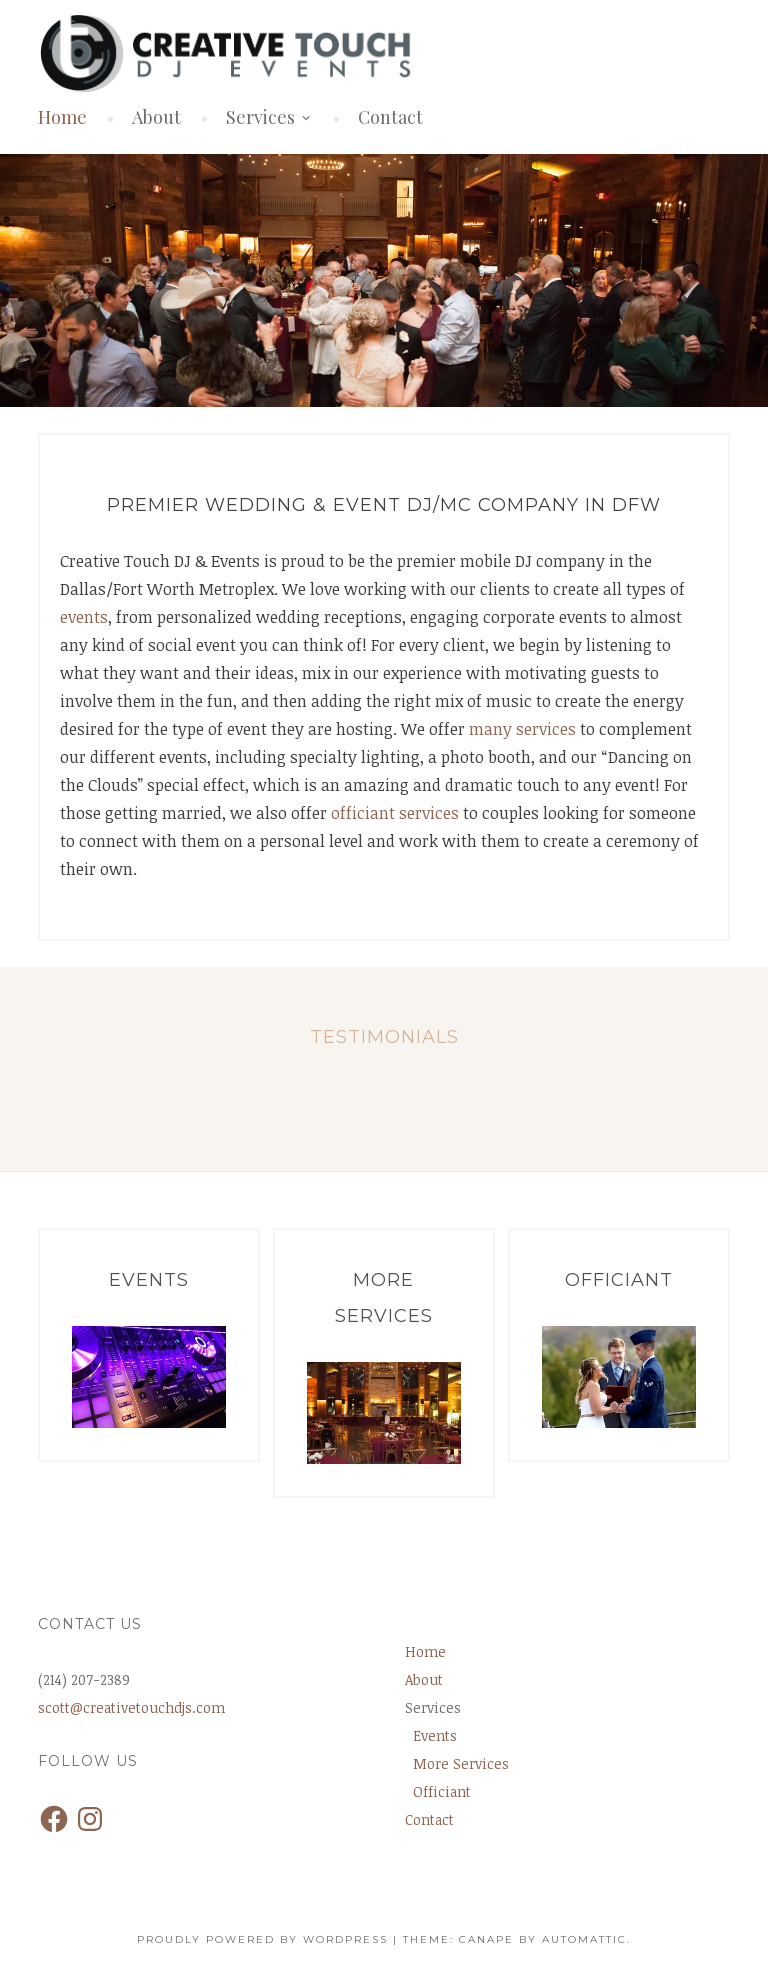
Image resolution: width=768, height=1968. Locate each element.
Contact (390, 117)
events (84, 617)
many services (522, 729)
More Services (461, 1763)
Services (260, 117)
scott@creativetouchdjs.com (131, 1707)
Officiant (442, 1791)
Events (435, 1735)
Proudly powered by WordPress (262, 1939)
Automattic (584, 1939)
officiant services (395, 813)
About (156, 117)
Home (62, 117)
